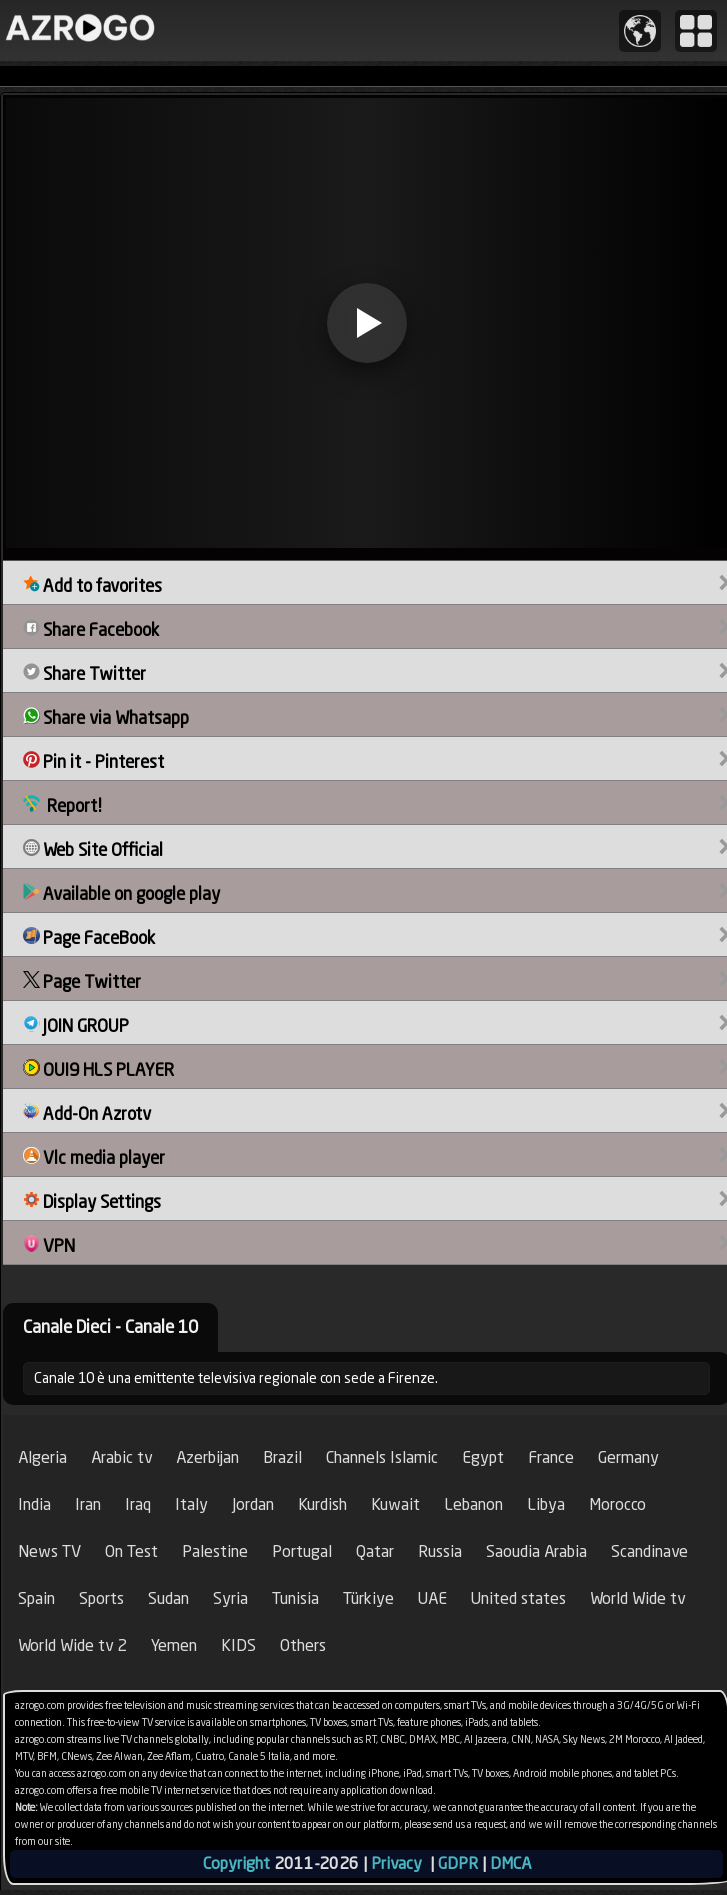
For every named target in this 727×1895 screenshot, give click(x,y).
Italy (191, 1504)
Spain (36, 1598)
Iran (88, 1504)
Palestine (215, 1551)
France (551, 1457)
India (34, 1504)
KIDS (238, 1645)
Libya (546, 1504)
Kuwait (395, 1504)
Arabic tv (121, 1457)
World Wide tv (637, 1598)
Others (303, 1645)
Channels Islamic (382, 1457)
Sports (101, 1598)
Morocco (617, 1504)
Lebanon (473, 1504)
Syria (230, 1598)
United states (518, 1598)
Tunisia (295, 1598)
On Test (131, 1551)
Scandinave (649, 1551)
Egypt (483, 1457)
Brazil (282, 1457)
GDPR (458, 1863)
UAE (432, 1598)
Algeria (42, 1457)
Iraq (138, 1504)
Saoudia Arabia (536, 1551)
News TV (49, 1551)
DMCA (510, 1863)
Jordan (253, 1504)
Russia (440, 1551)
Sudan (168, 1598)
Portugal (302, 1551)
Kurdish (322, 1504)
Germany (628, 1457)
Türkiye (368, 1598)
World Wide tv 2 (72, 1645)
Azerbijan (207, 1457)
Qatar (375, 1551)
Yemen (174, 1645)
